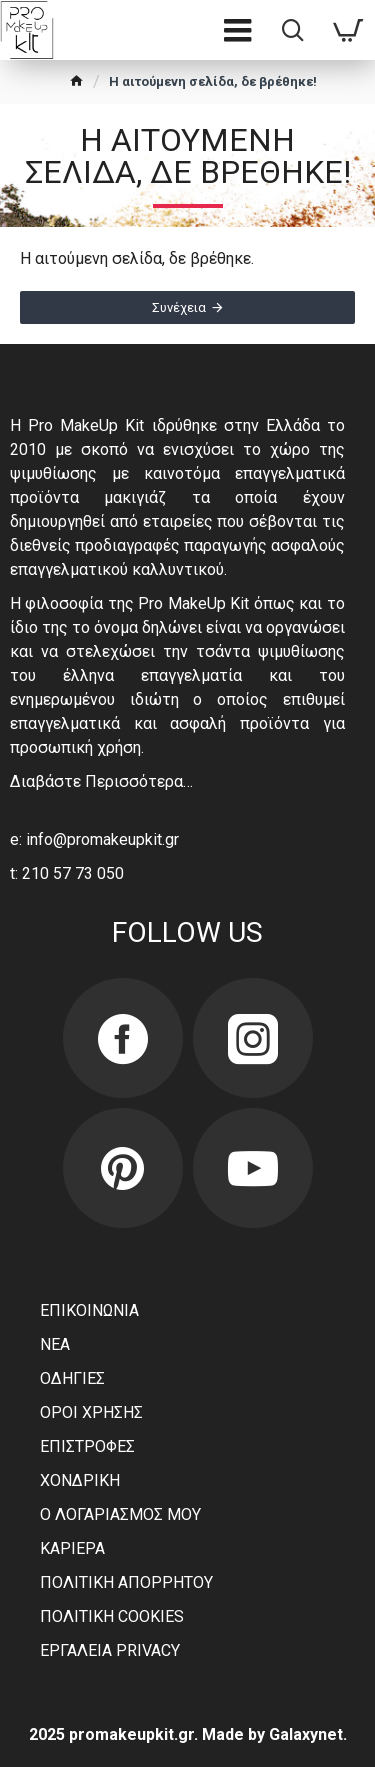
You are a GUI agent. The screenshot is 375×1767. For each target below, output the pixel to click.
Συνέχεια (179, 307)
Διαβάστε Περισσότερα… (101, 781)
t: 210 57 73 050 (67, 873)
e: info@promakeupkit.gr (94, 839)
